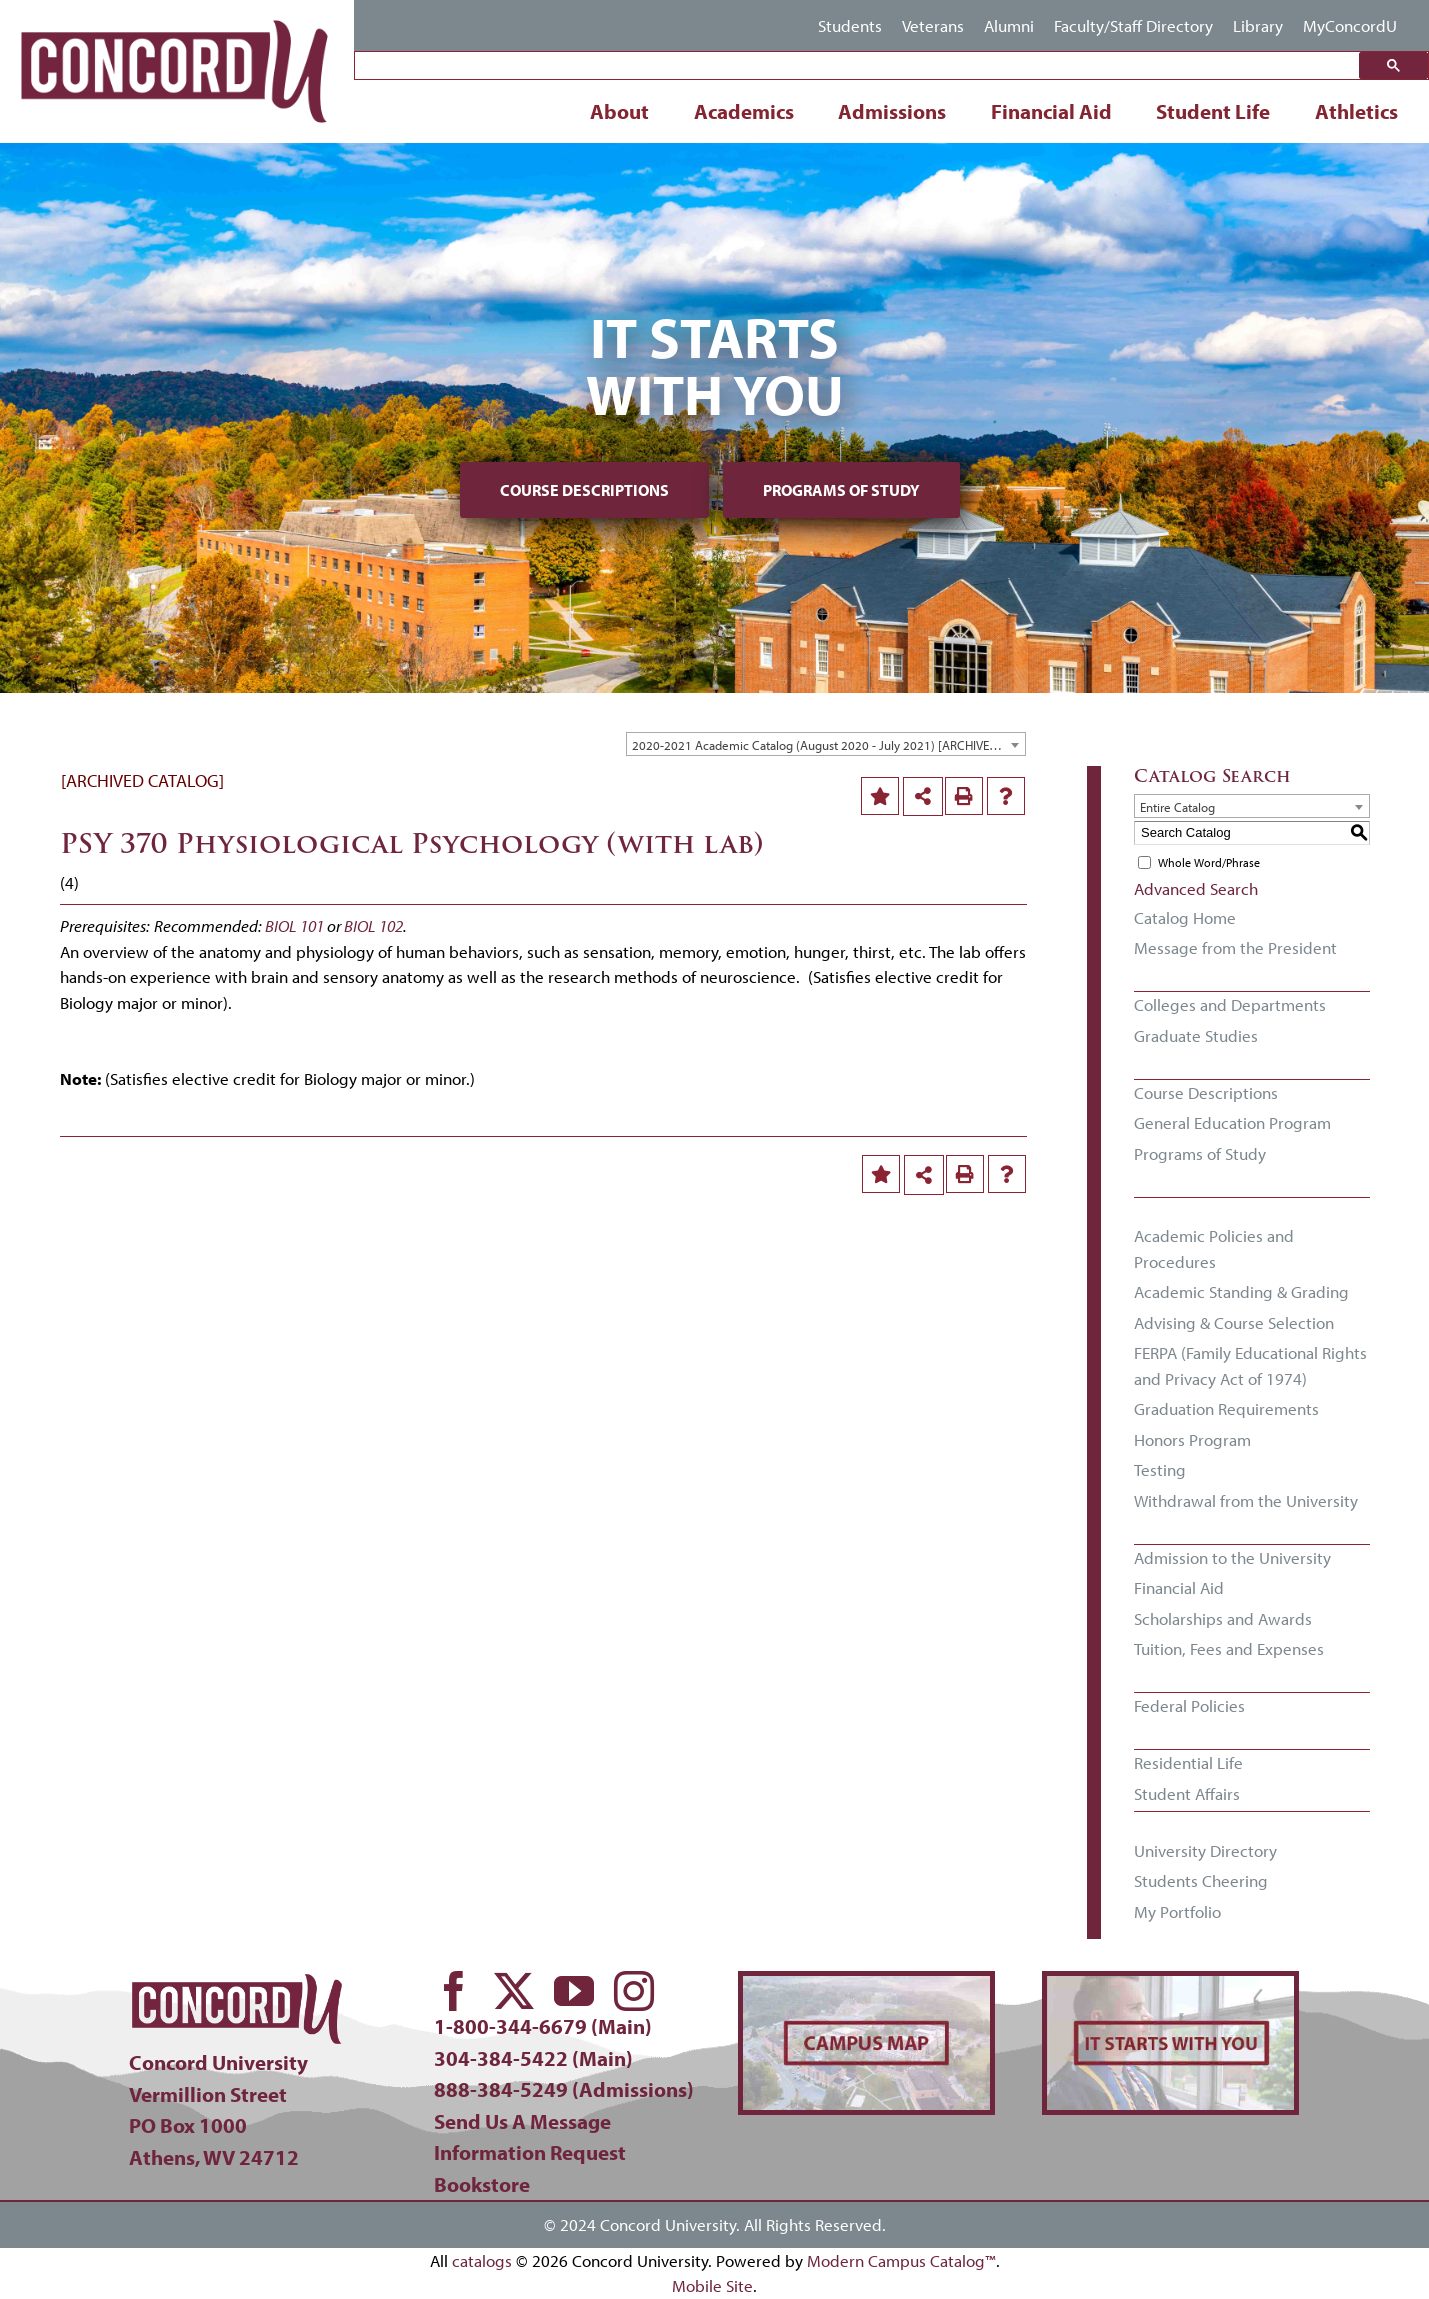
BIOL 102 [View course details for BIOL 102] (373, 925)
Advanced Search (1196, 888)
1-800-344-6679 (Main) (543, 2026)
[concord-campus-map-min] (866, 1984)
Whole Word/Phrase (1209, 862)
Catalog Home (1185, 917)
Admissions (892, 111)
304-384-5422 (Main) (533, 2058)
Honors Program (1192, 1439)
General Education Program (1232, 1122)
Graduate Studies (1196, 1035)
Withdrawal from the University (1246, 1500)
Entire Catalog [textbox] (1177, 807)
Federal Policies (1189, 1705)
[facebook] (454, 1991)
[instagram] (634, 1991)
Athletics (1356, 111)
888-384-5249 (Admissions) (564, 2089)
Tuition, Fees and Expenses (1229, 1648)
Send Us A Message (522, 2121)
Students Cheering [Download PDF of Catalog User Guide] (1201, 1880)
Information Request (530, 2152)
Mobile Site (712, 2285)
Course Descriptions (584, 490)
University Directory (1205, 1850)
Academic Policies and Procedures (1214, 1248)
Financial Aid (1051, 111)
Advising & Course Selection (1234, 1322)
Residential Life (1188, 1762)
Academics (744, 111)
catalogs (482, 2260)
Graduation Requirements (1226, 1408)
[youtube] (574, 1991)
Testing (1160, 1469)
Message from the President (1235, 947)
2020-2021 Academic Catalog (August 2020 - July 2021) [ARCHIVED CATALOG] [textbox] (828, 745)
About (619, 111)
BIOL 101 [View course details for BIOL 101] (294, 925)
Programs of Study (841, 490)
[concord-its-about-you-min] (1170, 1984)
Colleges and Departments (1230, 1004)
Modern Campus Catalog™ (901, 2260)
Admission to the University (1232, 1557)
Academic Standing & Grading (1241, 1291)
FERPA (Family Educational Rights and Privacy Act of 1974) (1250, 1365)
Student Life (1213, 111)
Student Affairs (1187, 1793)
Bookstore (482, 2184)
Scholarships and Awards (1223, 1618)
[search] (862, 67)
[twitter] (514, 1991)
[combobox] (826, 744)
